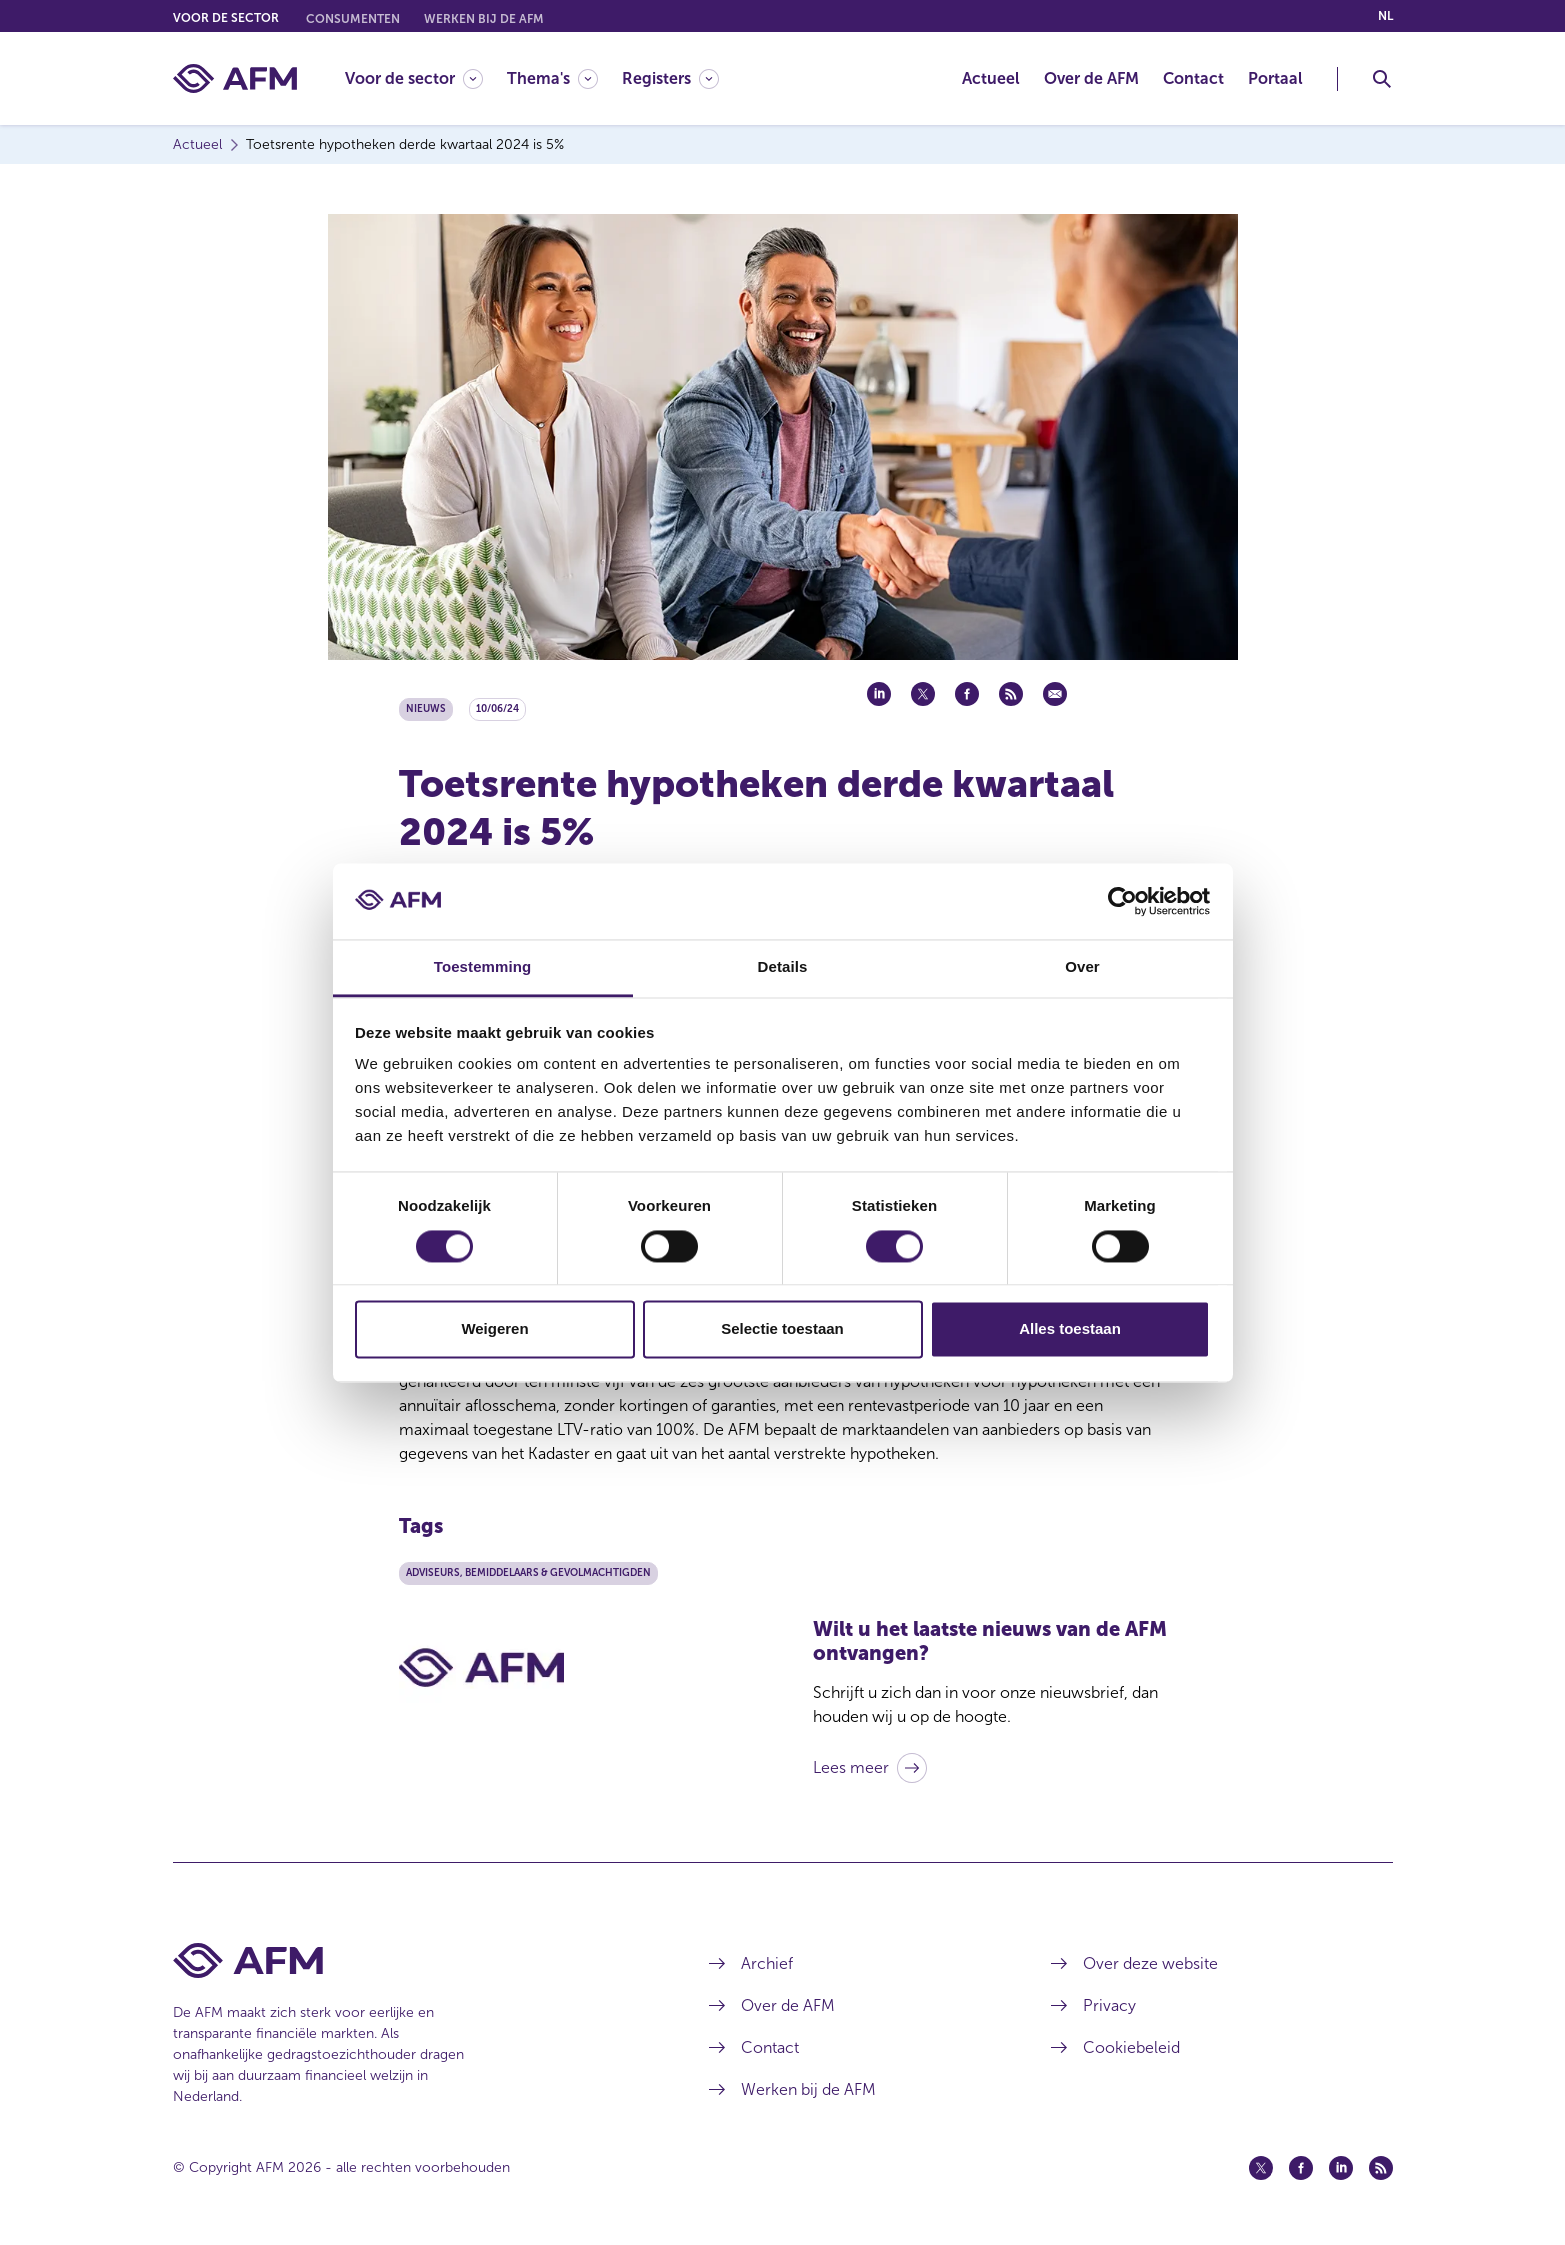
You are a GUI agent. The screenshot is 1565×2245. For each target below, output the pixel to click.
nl (1385, 16)
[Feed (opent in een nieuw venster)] (1381, 2168)
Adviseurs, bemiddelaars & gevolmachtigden (528, 1573)
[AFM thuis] (235, 78)
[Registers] (670, 78)
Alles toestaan (1070, 1329)
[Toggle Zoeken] (1382, 79)
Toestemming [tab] (483, 967)
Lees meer (851, 1767)
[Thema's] (552, 78)
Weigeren (494, 1329)
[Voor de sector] (414, 78)
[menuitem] (426, 78)
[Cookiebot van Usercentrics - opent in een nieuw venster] (1122, 901)
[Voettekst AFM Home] (411, 1960)
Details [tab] (783, 967)
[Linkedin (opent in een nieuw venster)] (1341, 2168)
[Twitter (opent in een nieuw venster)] (1261, 2168)
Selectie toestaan (782, 1329)
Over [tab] (1082, 967)
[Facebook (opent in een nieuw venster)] (1301, 2168)
